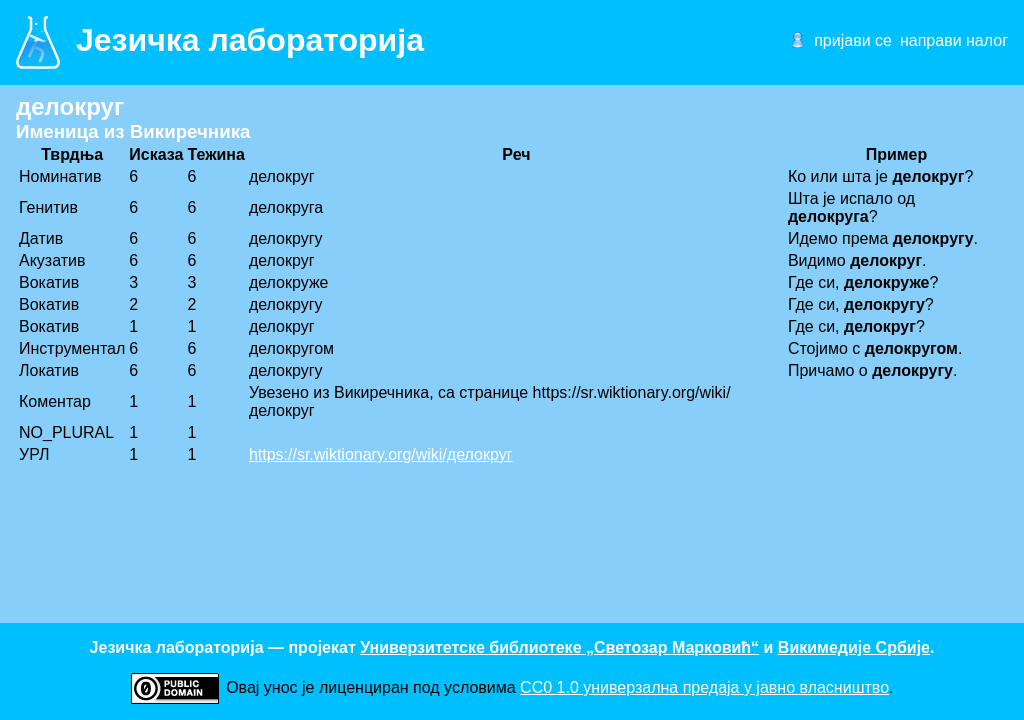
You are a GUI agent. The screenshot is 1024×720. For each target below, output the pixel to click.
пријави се (853, 40)
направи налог (954, 40)
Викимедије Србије (854, 647)
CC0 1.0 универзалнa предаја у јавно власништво (704, 687)
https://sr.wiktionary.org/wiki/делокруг (381, 454)
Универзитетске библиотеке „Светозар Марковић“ (559, 647)
